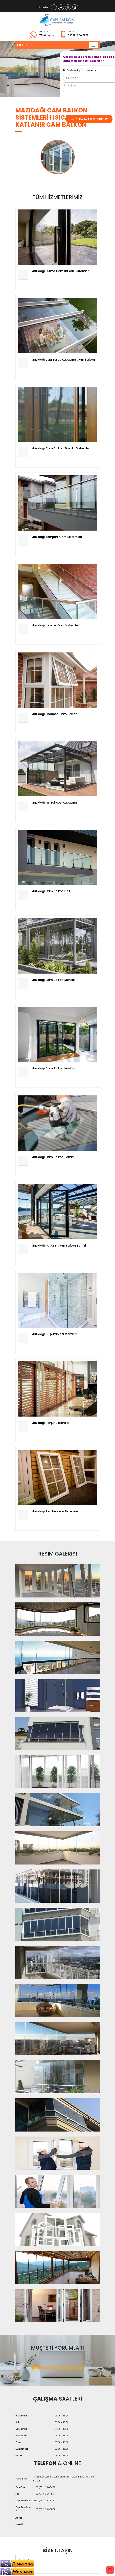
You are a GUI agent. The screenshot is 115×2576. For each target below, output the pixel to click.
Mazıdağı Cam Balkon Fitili (50, 891)
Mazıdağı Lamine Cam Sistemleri (55, 625)
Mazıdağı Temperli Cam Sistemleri (56, 537)
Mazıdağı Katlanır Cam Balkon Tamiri (58, 1245)
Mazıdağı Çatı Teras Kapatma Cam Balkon (63, 359)
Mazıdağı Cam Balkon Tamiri (52, 1157)
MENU (22, 45)
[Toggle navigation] (93, 45)
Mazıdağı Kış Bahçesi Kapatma (54, 802)
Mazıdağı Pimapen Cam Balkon (54, 714)
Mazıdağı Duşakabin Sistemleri (54, 1334)
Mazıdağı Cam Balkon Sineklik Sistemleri (61, 448)
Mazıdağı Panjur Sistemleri (50, 1423)
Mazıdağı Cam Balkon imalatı (53, 1068)
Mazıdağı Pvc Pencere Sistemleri (55, 1511)
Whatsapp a (46, 35)
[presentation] (88, 103)
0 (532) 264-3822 (78, 35)
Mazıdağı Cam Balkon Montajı (53, 980)
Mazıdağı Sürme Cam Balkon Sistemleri (60, 271)
